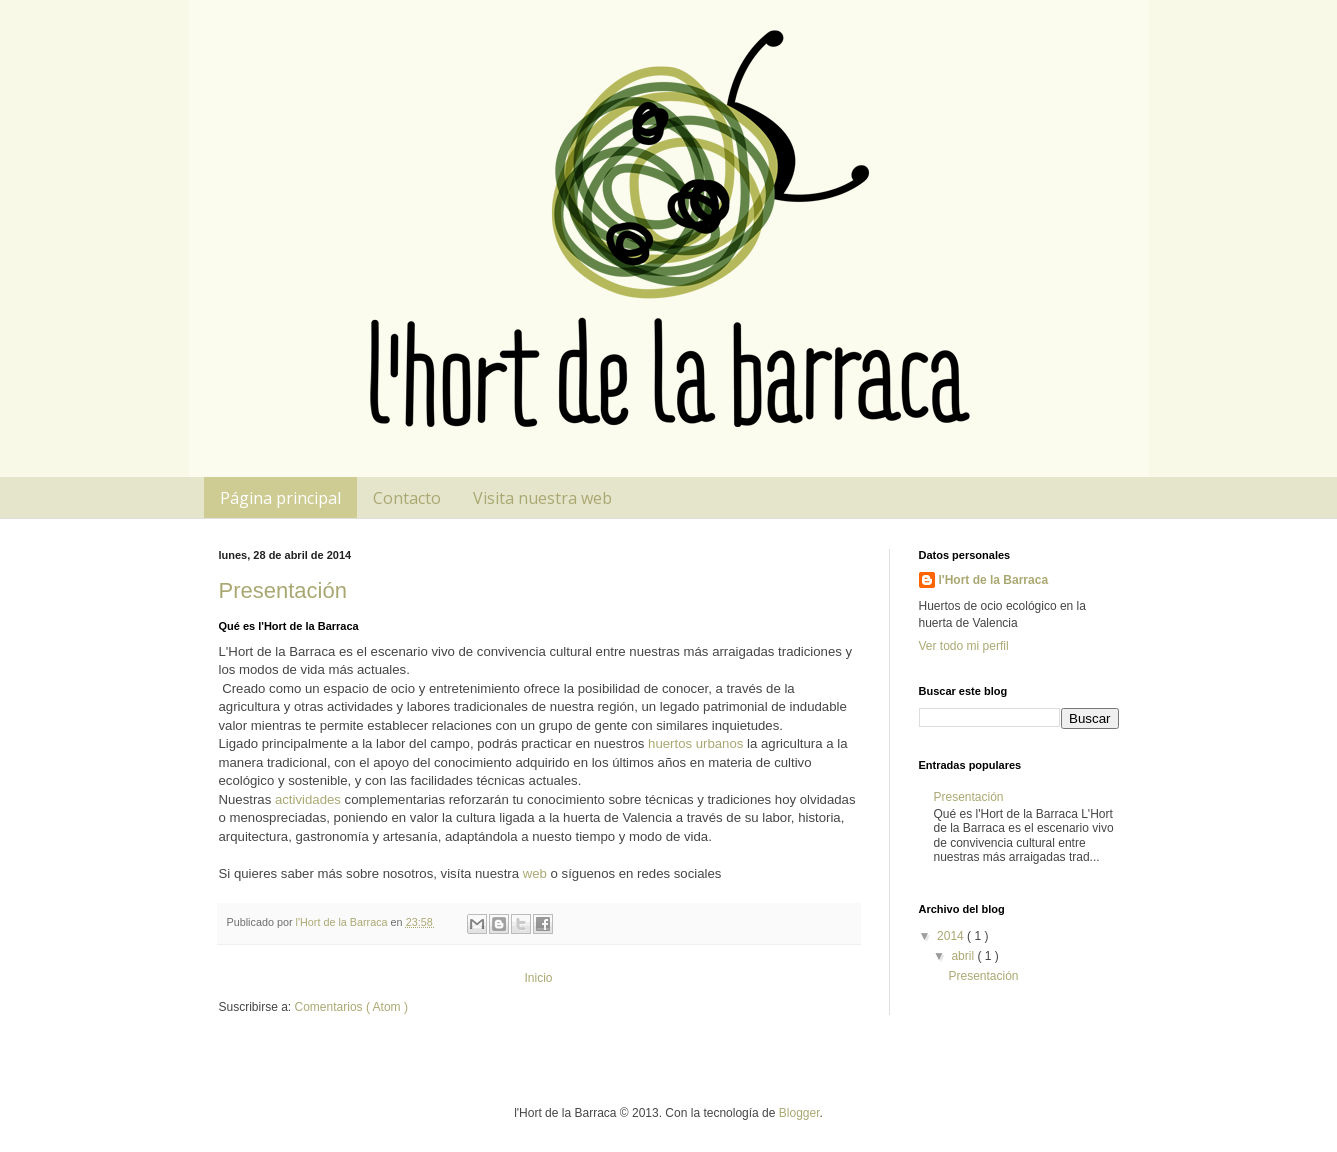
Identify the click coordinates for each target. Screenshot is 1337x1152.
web (537, 873)
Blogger (799, 1113)
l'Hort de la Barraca (994, 580)
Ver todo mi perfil (964, 646)
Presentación (283, 590)
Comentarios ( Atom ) (351, 1007)
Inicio (538, 978)
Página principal (280, 498)
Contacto (407, 498)
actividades (308, 799)
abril (964, 956)
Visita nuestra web (542, 498)
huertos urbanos (695, 743)
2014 (952, 936)
